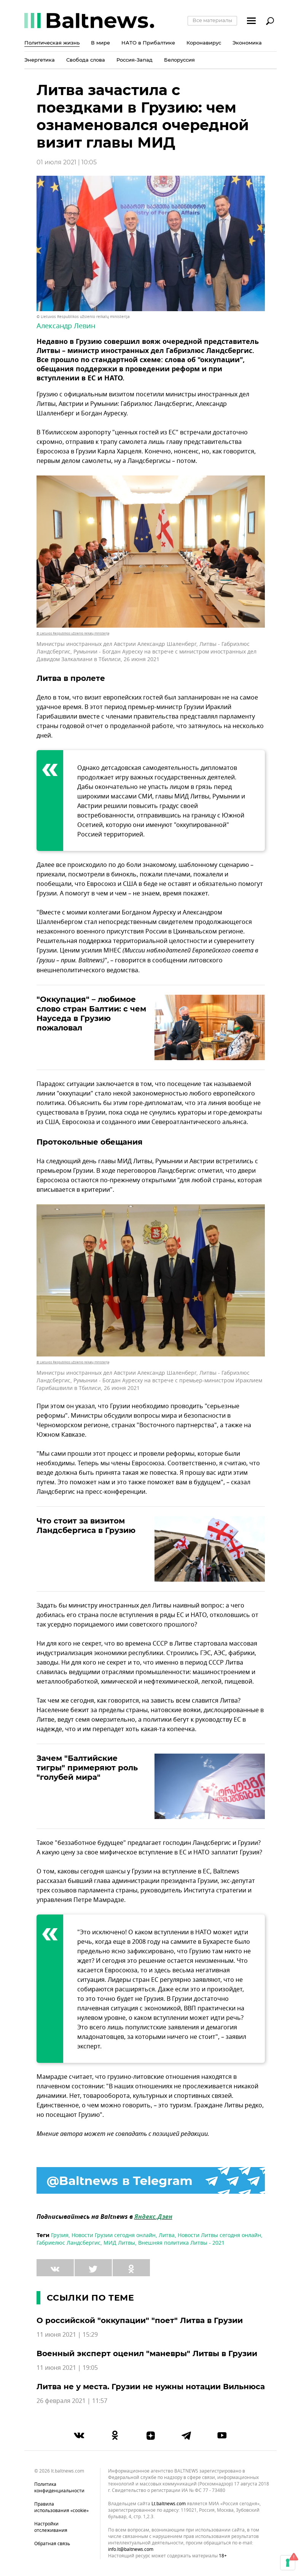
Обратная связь (52, 2543)
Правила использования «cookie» (61, 2507)
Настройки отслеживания (50, 2527)
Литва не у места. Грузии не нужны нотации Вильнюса (151, 2386)
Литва (167, 2235)
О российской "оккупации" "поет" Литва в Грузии (140, 2320)
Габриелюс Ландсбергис (68, 2243)
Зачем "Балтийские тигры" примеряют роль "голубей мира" (87, 1768)
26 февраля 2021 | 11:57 (72, 2401)
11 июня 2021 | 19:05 (67, 2367)
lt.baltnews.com (168, 2504)
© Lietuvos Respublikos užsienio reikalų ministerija (83, 317)
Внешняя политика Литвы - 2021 (181, 2243)
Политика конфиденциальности (59, 2487)
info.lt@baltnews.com (130, 2549)
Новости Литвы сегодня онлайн (219, 2235)
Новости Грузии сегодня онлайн (114, 2235)
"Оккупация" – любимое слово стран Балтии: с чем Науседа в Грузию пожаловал (91, 1013)
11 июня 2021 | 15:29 (67, 2334)
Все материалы (212, 20)
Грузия (59, 2235)
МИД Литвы (119, 2243)
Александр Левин (66, 326)
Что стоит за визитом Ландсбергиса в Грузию (86, 1525)
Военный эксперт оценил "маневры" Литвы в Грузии (147, 2353)
